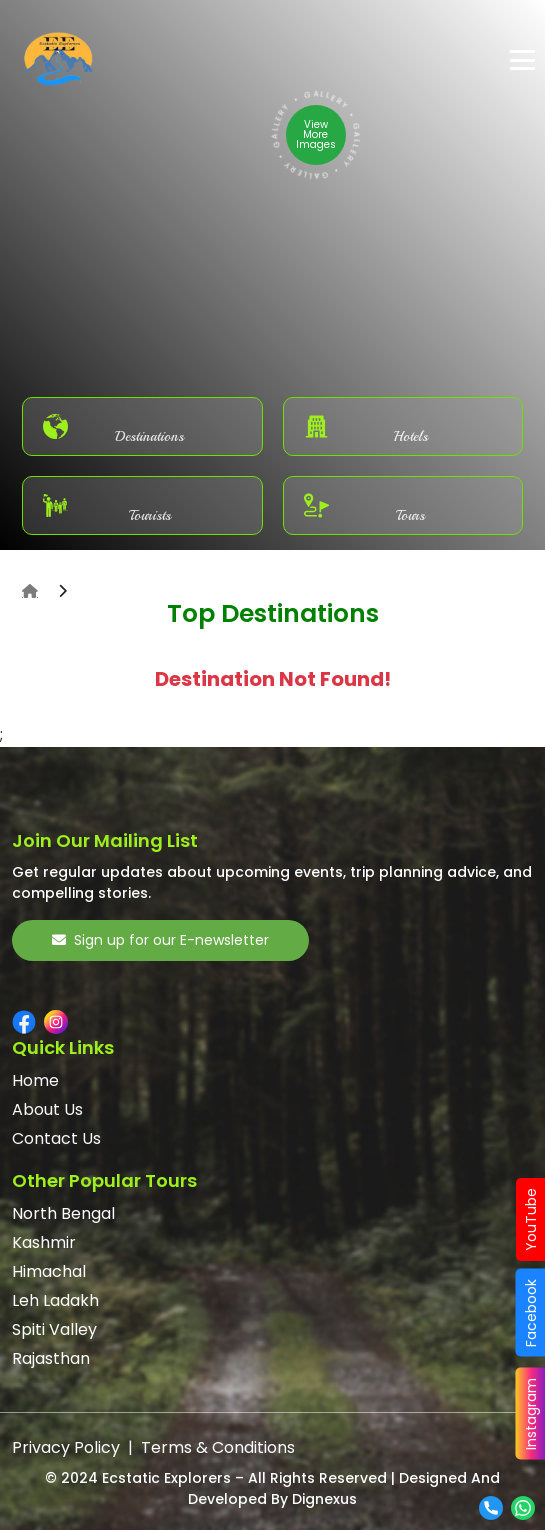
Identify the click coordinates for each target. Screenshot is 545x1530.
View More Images (316, 134)
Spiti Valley (54, 1329)
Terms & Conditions (218, 1447)
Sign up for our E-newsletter (160, 940)
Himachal (49, 1271)
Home (35, 1080)
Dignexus (324, 1499)
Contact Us (56, 1138)
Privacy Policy (66, 1447)
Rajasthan (51, 1358)
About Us (47, 1109)
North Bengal (63, 1213)
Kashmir (44, 1242)
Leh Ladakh (55, 1300)
